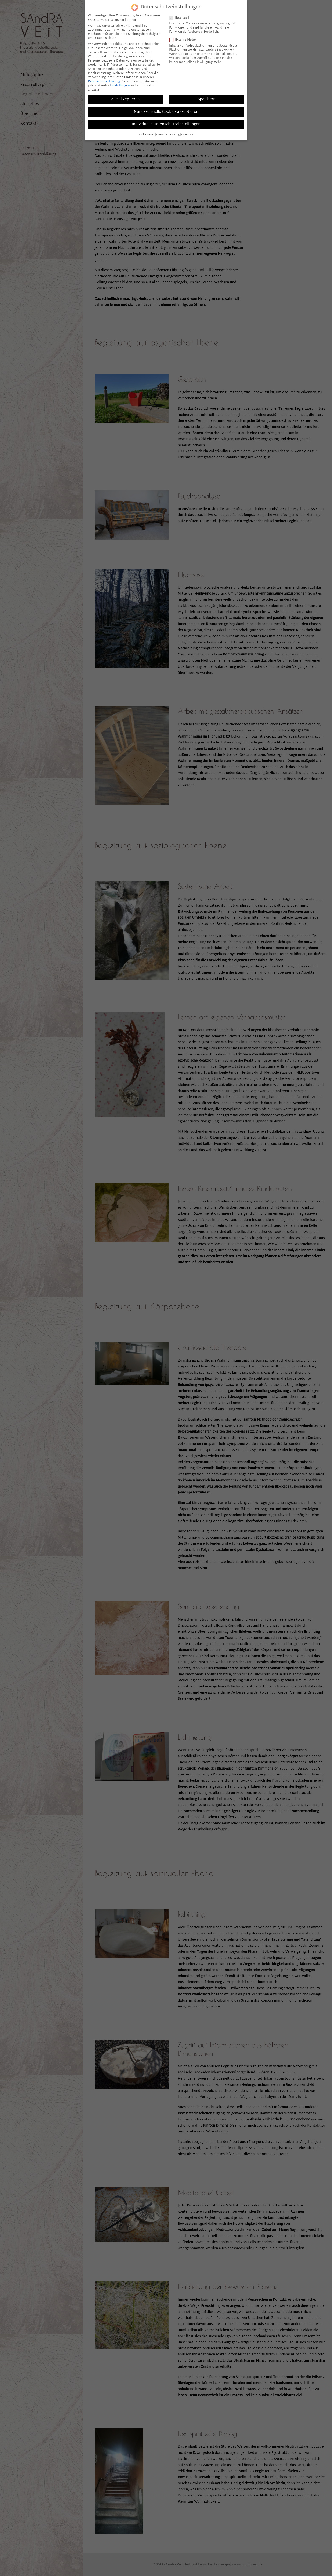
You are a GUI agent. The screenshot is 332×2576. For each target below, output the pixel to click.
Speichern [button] (207, 99)
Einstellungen (120, 85)
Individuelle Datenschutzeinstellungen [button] (166, 124)
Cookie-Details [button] (147, 135)
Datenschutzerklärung (104, 81)
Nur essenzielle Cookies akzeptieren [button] (166, 111)
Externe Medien (185, 40)
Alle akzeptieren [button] (125, 99)
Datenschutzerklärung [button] (168, 135)
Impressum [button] (187, 135)
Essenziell (181, 18)
